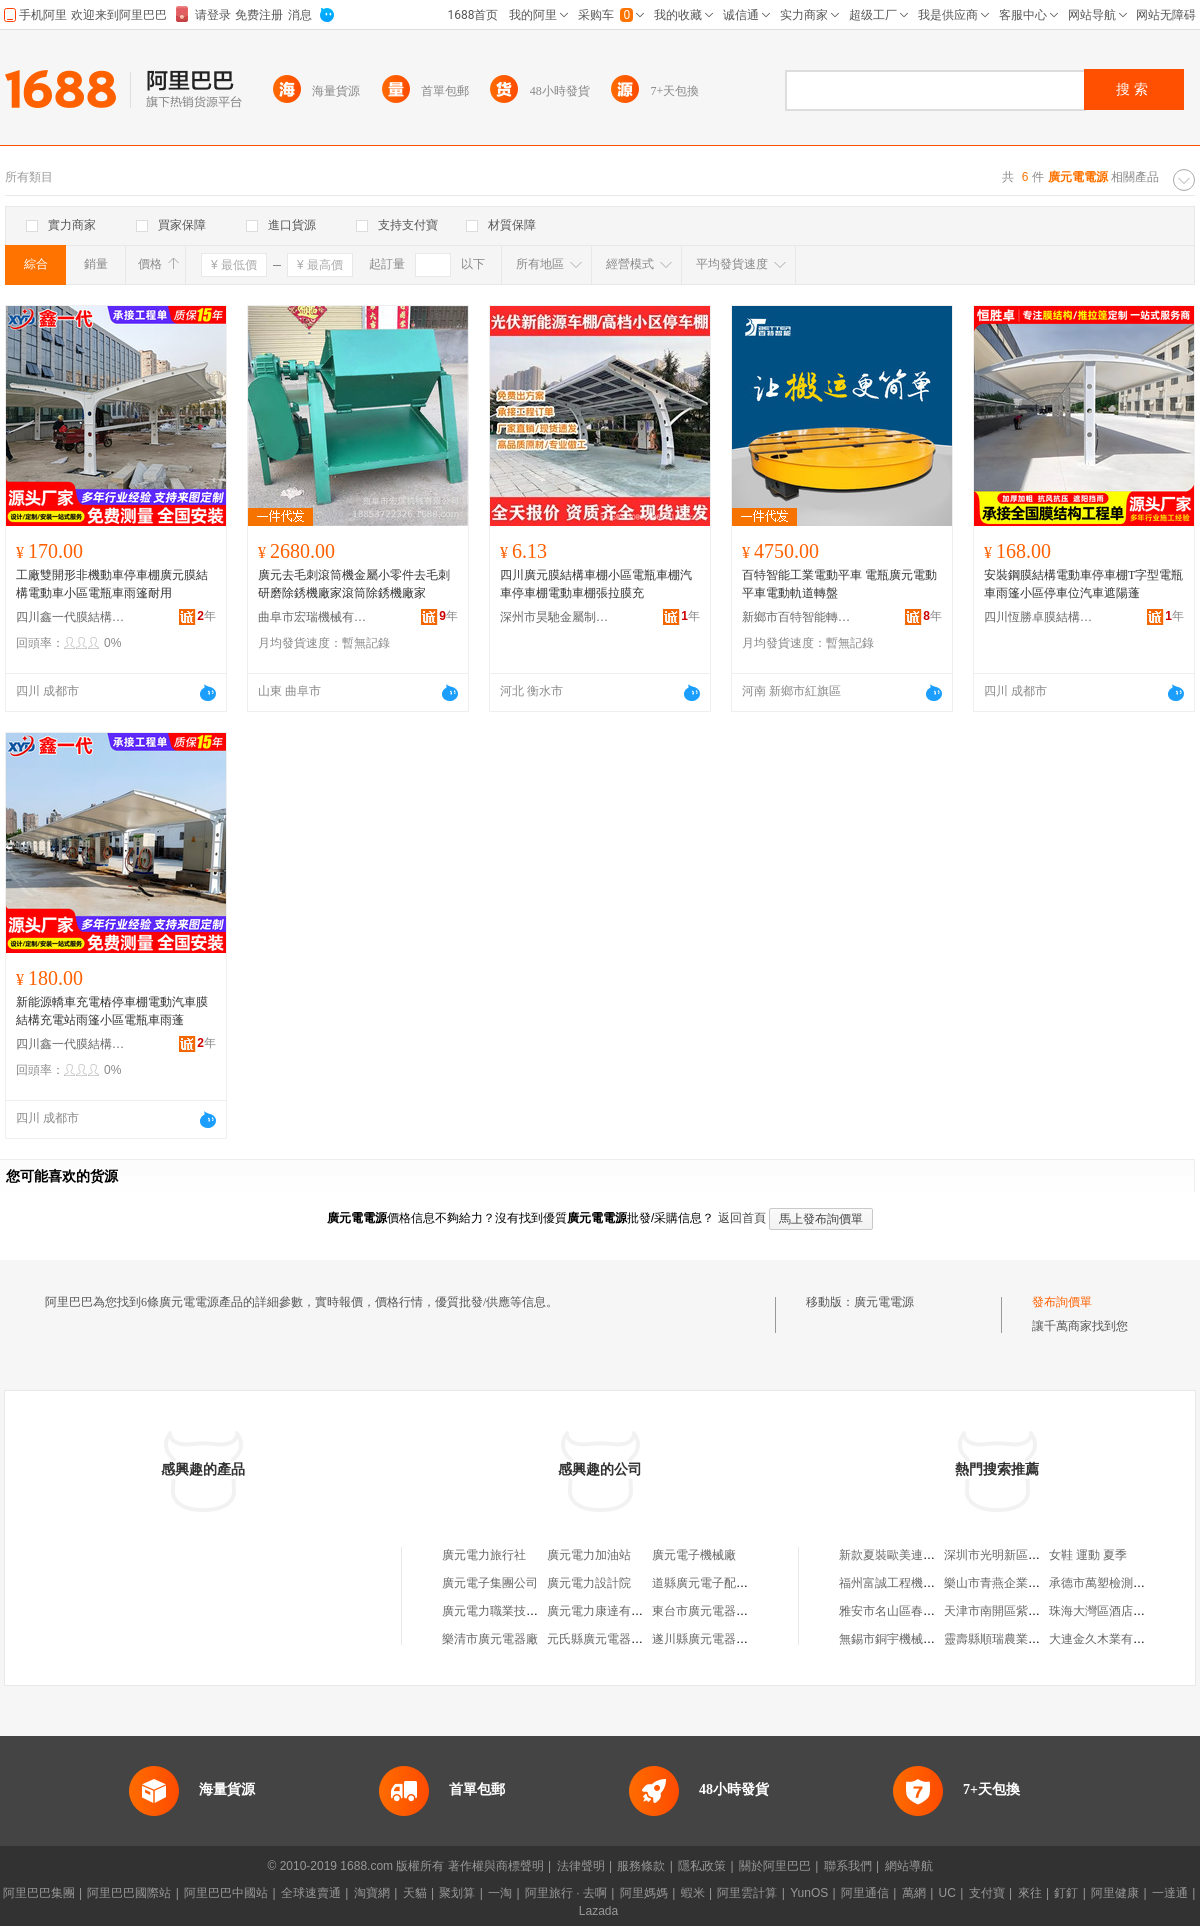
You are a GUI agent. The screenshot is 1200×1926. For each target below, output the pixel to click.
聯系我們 (848, 1866)
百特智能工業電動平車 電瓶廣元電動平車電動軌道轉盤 (839, 584)
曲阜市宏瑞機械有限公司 (313, 617)
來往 (1030, 1893)
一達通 (1170, 1893)
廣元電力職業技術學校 (502, 1611)
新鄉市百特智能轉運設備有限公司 (797, 617)
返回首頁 (742, 1218)
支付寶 (987, 1893)
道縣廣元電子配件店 (706, 1583)
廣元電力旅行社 (484, 1555)
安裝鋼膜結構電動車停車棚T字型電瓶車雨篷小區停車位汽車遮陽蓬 (1083, 584)
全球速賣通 (311, 1893)
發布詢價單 (1062, 1302)
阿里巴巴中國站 (226, 1893)
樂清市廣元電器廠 (490, 1639)
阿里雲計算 (747, 1893)
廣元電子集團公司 (490, 1583)
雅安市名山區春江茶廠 (899, 1611)
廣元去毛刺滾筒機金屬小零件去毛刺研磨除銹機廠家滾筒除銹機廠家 (354, 584)
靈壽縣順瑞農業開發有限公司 (1022, 1639)
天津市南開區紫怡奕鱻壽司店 (1022, 1611)
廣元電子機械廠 (694, 1555)
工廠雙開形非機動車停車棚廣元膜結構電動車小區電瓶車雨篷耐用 (112, 584)
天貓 (415, 1893)
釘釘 (1066, 1893)
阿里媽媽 (644, 1893)
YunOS (809, 1893)
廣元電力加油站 (589, 1555)
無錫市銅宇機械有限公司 (905, 1639)
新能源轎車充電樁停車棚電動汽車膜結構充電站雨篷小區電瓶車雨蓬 (112, 1011)
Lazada (598, 1911)
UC (947, 1893)
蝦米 (693, 1893)
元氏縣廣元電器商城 (601, 1639)
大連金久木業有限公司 (1109, 1639)
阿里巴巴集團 (39, 1893)
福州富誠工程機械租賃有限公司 (923, 1583)
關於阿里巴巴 (775, 1866)
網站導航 (909, 1866)
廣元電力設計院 (589, 1583)
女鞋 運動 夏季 (1088, 1555)
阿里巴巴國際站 (129, 1893)
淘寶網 (372, 1893)
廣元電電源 (884, 1302)
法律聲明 (581, 1866)
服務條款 (641, 1866)
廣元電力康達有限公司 (607, 1611)
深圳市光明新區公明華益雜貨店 (1028, 1555)
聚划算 (457, 1893)
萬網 (914, 1893)
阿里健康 (1115, 1893)
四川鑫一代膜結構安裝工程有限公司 (71, 617)
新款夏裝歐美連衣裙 (893, 1555)
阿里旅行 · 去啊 (566, 1893)
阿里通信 (865, 1893)
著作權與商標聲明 (496, 1866)
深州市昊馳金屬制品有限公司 (555, 617)
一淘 (500, 1893)
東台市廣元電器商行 (706, 1611)
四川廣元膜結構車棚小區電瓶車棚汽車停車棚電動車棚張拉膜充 (596, 584)
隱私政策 (702, 1866)
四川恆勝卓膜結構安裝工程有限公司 (1039, 617)
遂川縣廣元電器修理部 (712, 1639)
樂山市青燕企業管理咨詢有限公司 (1034, 1583)
